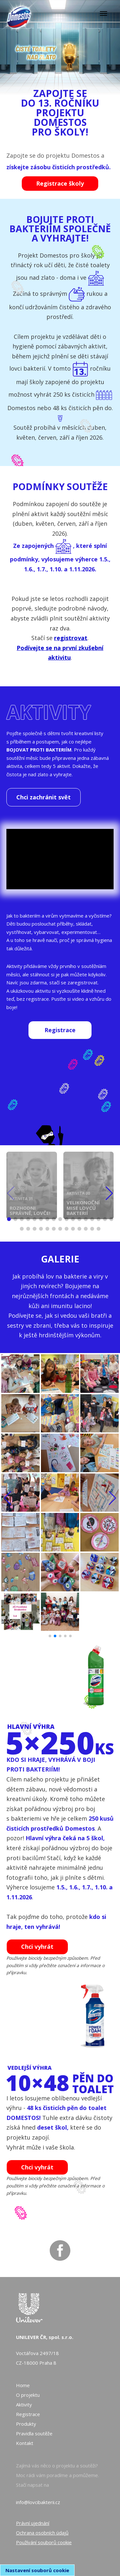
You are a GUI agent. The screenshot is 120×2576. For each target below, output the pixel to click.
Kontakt (24, 2443)
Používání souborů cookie (44, 2542)
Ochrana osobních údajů (42, 2532)
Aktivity (24, 2404)
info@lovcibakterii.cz (38, 2502)
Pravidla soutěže (34, 2433)
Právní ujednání (32, 2523)
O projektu (28, 2395)
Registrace (28, 2414)
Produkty (26, 2424)
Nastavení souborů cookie (37, 2570)
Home (23, 2385)
